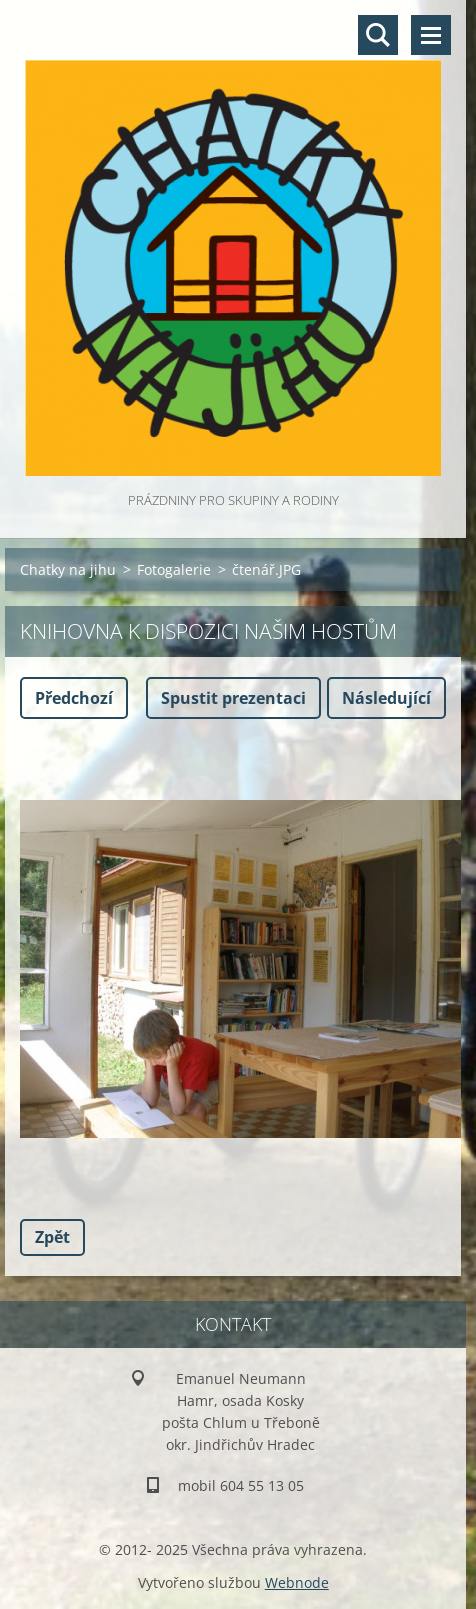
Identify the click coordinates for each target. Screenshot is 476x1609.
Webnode (297, 1582)
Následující (386, 698)
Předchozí (74, 698)
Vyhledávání (378, 35)
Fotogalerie (174, 569)
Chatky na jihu (68, 569)
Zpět (52, 1237)
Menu (431, 35)
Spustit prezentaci (233, 698)
